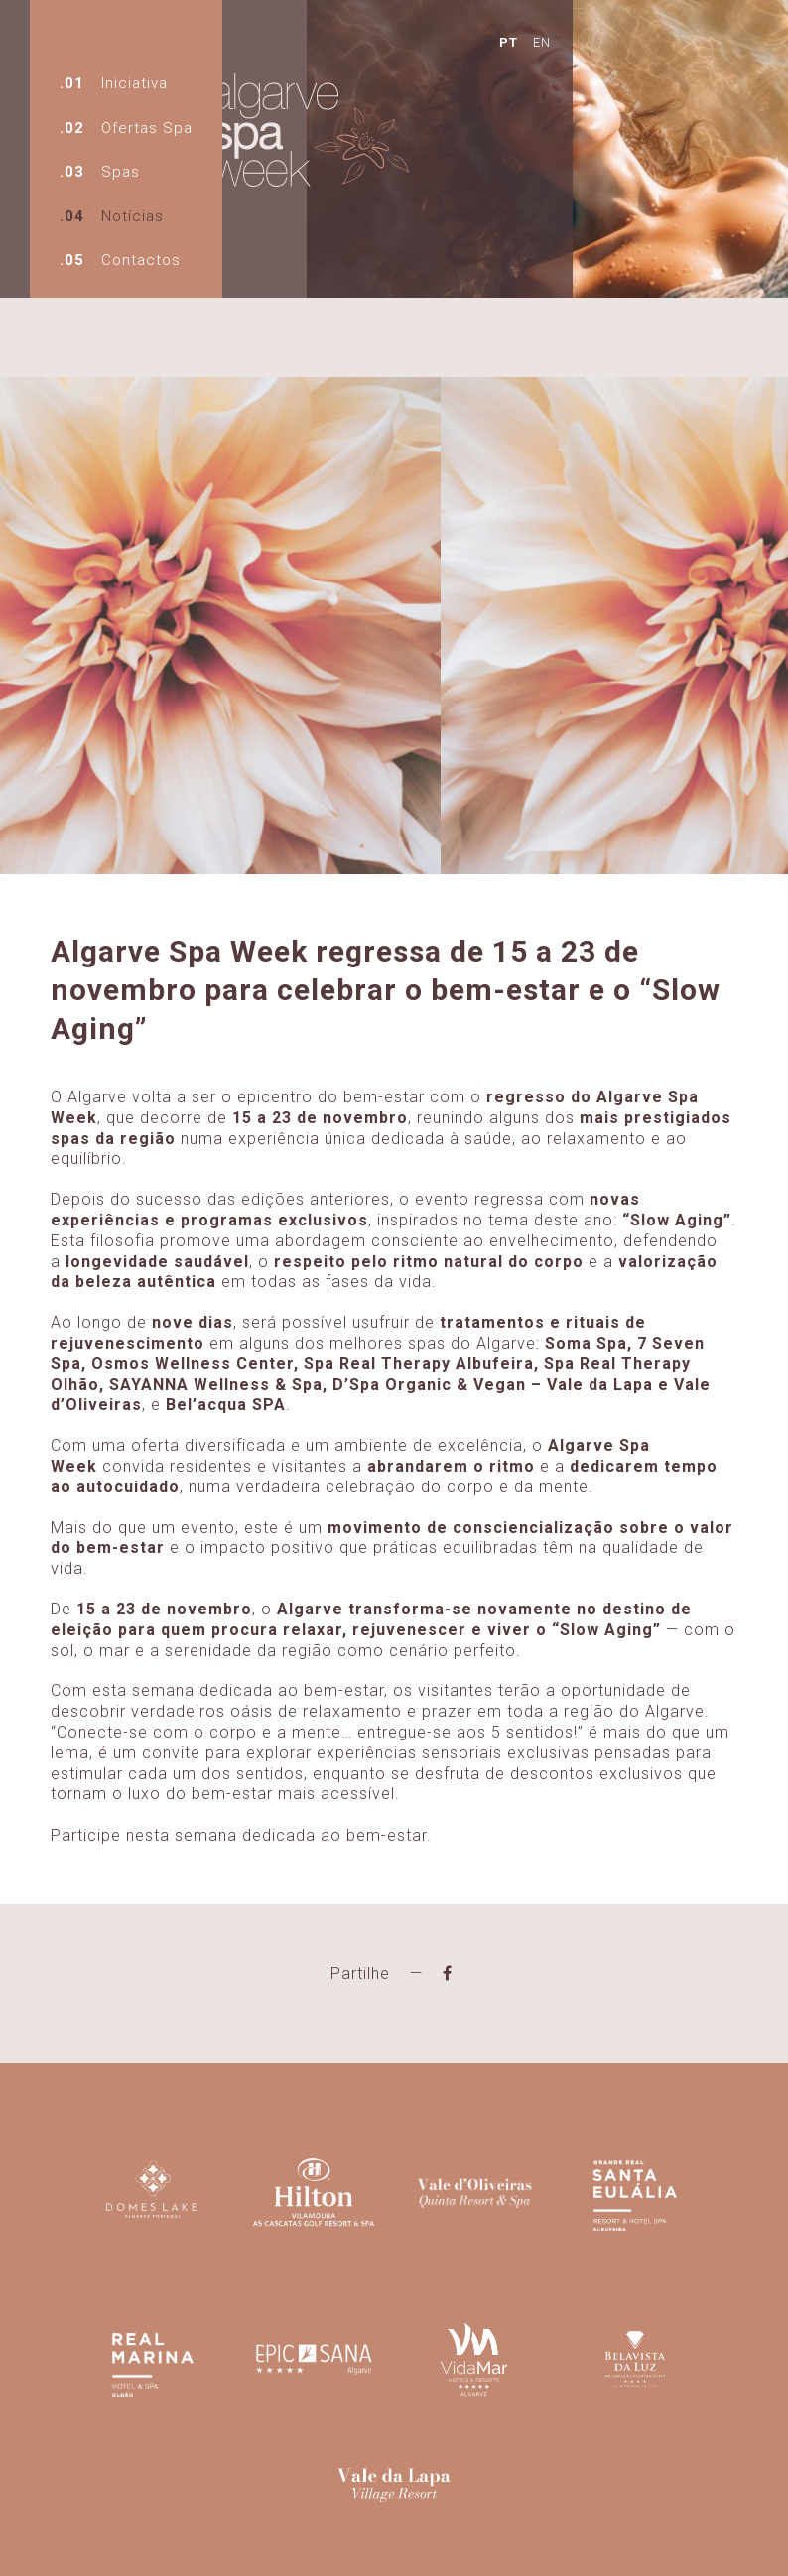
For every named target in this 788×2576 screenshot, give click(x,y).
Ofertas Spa (147, 128)
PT (450, 40)
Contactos (141, 260)
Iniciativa (134, 83)
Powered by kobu (575, 2542)
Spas (120, 172)
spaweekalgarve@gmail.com (267, 2542)
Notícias (132, 216)
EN (483, 40)
